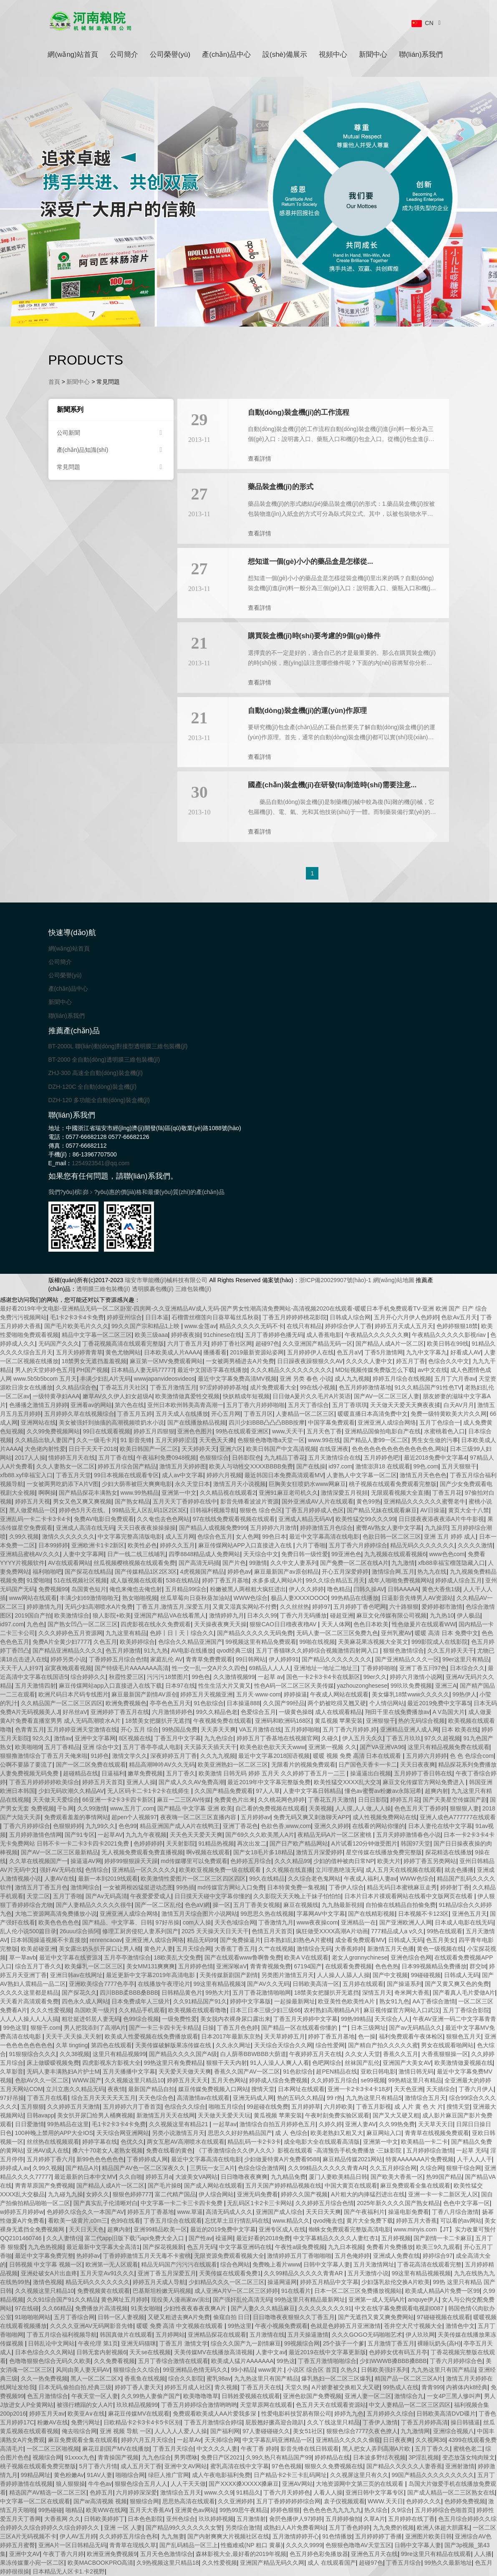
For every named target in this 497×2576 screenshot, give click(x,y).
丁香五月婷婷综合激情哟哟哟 (199, 2404)
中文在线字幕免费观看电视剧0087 (400, 2308)
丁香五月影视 (373, 2106)
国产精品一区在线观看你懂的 (300, 2027)
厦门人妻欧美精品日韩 (338, 2176)
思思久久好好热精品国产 (240, 2133)
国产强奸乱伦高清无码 (242, 2299)
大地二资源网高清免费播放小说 (56, 1913)
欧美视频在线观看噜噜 (197, 2010)
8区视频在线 (135, 1738)
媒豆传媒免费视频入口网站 (213, 2089)
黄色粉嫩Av (69, 2475)
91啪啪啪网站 (33, 2317)
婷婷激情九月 (44, 1606)
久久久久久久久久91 (325, 2308)
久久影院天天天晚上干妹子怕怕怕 (297, 1896)
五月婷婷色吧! (382, 1457)
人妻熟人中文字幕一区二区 (362, 1475)
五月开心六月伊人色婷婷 (406, 1317)
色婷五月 (101, 2492)
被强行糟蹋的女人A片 (85, 2404)
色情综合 (96, 1869)
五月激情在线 (267, 2334)
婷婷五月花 (404, 1799)
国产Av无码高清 (106, 1896)
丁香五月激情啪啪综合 (327, 2361)
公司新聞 (111, 432)
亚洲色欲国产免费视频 (312, 2396)
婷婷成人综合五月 (458, 1580)
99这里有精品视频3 (218, 1983)
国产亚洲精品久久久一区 (407, 1659)
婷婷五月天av (47, 2413)
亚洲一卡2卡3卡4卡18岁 (359, 2089)
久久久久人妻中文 (369, 1361)
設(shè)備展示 (284, 54)
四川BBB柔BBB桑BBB (129, 1992)
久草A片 (374, 2518)
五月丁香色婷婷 (349, 2527)
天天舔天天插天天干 (210, 1747)
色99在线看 (126, 2220)
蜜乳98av (219, 2378)
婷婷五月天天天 (187, 2080)
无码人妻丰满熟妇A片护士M (63, 2071)
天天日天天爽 (323, 2211)
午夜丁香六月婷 (63, 2554)
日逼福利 (113, 1773)
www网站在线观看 (33, 1598)
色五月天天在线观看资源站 (331, 2404)
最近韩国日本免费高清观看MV (284, 1475)
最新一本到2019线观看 (108, 1878)
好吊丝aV (75, 1712)
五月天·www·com (258, 1694)
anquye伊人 (423, 2299)
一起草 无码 (471, 2150)
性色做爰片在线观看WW (423, 1624)
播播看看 (215, 1352)
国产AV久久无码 (268, 1983)
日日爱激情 (29, 2124)
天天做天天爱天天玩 (224, 2115)
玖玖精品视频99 (137, 2404)
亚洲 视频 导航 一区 (125, 2431)
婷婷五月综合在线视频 (402, 1378)
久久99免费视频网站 (53, 1431)
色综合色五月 (214, 1536)
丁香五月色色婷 (237, 2027)
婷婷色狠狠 (285, 2510)
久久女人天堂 (362, 2054)
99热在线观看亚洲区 (242, 1431)
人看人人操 (328, 2492)
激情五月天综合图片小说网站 (199, 1913)
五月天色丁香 (324, 1431)
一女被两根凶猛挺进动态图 (138, 1887)
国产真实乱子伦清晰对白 (105, 2203)
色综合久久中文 (448, 1361)
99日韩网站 (251, 1659)
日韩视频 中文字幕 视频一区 (46, 2264)
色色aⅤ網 (197, 1905)
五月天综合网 (193, 1948)
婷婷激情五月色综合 (326, 1527)
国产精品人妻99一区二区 (376, 1440)
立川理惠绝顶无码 (338, 1869)
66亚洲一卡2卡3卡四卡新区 (118, 1799)
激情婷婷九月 (226, 1615)
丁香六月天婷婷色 (286, 2492)
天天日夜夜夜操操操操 (146, 1527)
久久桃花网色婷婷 (281, 1799)
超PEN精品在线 (336, 2071)
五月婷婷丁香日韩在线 (423, 1773)
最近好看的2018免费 (263, 2238)
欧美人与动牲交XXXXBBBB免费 (251, 1466)
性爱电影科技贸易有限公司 (296, 2413)
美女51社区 (308, 2431)
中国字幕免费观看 (331, 1422)
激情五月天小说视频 (239, 1484)
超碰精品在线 (80, 1773)
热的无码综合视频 (421, 1720)
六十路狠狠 (404, 1606)
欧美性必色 (142, 1545)
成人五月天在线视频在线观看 (403, 1869)
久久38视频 (75, 2054)
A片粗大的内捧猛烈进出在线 (368, 2194)
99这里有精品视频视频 (421, 2273)
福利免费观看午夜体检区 (411, 2036)
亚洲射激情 (459, 2466)
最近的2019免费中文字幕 (223, 2229)
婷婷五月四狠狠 (154, 1431)
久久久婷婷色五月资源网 (70, 1633)
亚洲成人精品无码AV (305, 1519)
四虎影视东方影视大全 (111, 2062)
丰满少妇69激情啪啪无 (89, 1598)
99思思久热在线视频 (267, 1913)
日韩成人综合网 (350, 1317)
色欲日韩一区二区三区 (392, 1536)
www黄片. (271, 2369)
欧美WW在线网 (106, 2510)
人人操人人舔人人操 (343, 1975)
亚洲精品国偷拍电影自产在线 (383, 1431)
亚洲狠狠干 (380, 1720)
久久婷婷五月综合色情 (324, 2203)
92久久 (42, 1738)
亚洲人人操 (141, 1782)
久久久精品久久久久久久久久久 (291, 1370)
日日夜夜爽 (397, 2440)
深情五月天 (376, 1992)
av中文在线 (432, 1370)
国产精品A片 (82, 2168)
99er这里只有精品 (465, 1659)
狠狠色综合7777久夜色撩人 (362, 2431)
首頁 (54, 381)
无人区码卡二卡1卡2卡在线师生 (149, 1790)
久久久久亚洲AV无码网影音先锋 (92, 2325)
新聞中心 (373, 54)
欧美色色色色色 (58, 1922)
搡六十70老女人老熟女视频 (107, 2150)
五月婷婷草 (305, 2106)
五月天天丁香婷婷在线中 (185, 1501)
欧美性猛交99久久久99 (365, 1519)
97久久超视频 (442, 1738)
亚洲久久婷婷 (331, 1826)
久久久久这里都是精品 (29, 1992)
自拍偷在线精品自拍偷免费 (401, 1905)
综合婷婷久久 (88, 1676)
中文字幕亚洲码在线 (245, 2247)
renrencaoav (106, 1940)
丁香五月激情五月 (173, 1387)
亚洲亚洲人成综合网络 (387, 1422)
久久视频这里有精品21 (179, 2124)
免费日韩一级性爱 (304, 1554)
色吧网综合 (326, 2062)
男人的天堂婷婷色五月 (44, 1370)
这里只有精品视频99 (119, 2054)
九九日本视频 (345, 2247)
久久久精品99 (292, 1861)
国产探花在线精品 (88, 1571)
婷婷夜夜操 (185, 1334)
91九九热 (156, 1650)
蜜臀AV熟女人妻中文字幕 (389, 1527)
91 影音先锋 (136, 1440)
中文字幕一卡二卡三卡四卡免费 (182, 2203)
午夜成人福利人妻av (370, 1878)
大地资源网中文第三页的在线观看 (360, 2483)
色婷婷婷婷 (148, 1843)
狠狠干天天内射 (226, 2062)
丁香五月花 (447, 1492)
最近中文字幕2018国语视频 (274, 1755)
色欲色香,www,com (286, 1826)
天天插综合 (440, 2089)
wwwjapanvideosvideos (164, 1378)
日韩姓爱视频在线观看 (251, 2396)
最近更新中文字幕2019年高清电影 (151, 1975)
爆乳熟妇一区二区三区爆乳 (336, 2378)
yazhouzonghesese (362, 1685)
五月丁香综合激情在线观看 (173, 2361)
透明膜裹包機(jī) (153, 1288)
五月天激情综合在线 (334, 1457)
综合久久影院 (185, 2378)
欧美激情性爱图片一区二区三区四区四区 (193, 1878)
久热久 (349, 2369)
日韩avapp (40, 2115)
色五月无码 (201, 2247)
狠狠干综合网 (463, 2168)
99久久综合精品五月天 (335, 1580)
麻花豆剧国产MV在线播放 (115, 2448)
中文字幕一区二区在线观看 (35, 2501)
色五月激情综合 (47, 2396)
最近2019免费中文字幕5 (438, 1703)
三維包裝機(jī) (193, 1288)
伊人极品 (468, 1615)
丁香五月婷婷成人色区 (314, 1510)
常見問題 (111, 467)
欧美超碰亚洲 (38, 1948)
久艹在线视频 (275, 1948)
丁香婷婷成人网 (147, 2159)
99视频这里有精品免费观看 (260, 1641)
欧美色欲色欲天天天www (272, 1747)
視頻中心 (333, 54)
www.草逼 (189, 2211)
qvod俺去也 (328, 2220)
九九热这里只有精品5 (374, 2097)
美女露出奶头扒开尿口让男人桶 (100, 1948)
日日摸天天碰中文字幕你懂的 (212, 1896)
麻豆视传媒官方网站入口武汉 (401, 2010)
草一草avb (22, 1957)
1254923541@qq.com (100, 1163)
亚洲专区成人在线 (282, 2229)
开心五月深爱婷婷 (345, 1571)
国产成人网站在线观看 (213, 2185)
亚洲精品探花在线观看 (217, 2334)
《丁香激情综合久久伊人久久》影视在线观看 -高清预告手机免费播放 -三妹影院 (299, 2150)
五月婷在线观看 (363, 1983)
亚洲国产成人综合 (279, 2211)
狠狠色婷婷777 (132, 2194)
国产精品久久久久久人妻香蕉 (404, 2466)
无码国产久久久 (58, 1343)
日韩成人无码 (405, 1940)
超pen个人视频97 (134, 1817)
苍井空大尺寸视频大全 (413, 2325)
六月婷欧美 (338, 2106)
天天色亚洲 (408, 2089)
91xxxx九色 (80, 2457)
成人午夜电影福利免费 (221, 2475)
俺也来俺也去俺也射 (135, 1589)
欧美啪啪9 (28, 1747)
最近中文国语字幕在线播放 (212, 1370)
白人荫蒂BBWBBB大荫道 (253, 2054)
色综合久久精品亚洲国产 (190, 1641)
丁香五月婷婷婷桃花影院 (294, 1317)
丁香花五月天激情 (331, 1799)
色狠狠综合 (214, 1457)
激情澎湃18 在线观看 (383, 1466)
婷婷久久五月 (177, 1545)
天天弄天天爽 (218, 1729)
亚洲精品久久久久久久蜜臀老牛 (424, 1501)
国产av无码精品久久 (415, 2027)
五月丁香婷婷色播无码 (274, 1334)
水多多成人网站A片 (277, 1580)
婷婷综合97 (438, 2255)
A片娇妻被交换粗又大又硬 (346, 2387)
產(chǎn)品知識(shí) (111, 450)
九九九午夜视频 (146, 1834)
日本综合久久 (467, 1668)
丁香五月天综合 (173, 2448)
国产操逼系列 (404, 1983)
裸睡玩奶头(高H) (438, 2343)
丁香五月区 (258, 1413)
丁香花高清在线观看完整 (429, 2264)
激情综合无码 (314, 1948)
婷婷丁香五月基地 (225, 1580)
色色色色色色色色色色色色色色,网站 (399, 1448)
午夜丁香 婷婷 (259, 2448)
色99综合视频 (141, 2019)
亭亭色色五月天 (170, 1703)
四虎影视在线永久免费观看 (156, 1624)
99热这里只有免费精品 (173, 2062)
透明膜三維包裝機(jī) (103, 1288)
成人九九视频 (352, 1378)
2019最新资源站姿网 (257, 1352)
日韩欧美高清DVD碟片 (446, 2413)
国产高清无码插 (199, 1562)
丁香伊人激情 (380, 2422)
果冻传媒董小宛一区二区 (32, 2562)
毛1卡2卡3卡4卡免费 (77, 1317)
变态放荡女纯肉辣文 (468, 2457)
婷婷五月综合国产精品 (127, 1466)
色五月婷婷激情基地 (365, 1387)
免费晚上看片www (276, 2264)
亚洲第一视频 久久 (332, 1747)
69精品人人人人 (269, 1668)
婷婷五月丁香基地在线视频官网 (277, 1738)
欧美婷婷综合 (137, 1641)
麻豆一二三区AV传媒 (184, 1799)
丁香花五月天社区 (123, 1387)
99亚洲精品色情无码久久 (195, 2369)
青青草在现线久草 (132, 2545)
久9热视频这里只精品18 (167, 2562)
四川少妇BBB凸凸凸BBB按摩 (267, 1422)
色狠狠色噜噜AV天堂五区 (358, 2545)
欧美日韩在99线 (448, 1343)
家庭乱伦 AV (166, 1659)
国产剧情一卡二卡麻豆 (443, 2238)
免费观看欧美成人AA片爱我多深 (215, 2413)
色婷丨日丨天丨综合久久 (182, 1633)
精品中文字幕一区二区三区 (97, 1334)
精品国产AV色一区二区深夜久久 (144, 2168)
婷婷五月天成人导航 (159, 2282)
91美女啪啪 (146, 2308)
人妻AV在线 (59, 1878)
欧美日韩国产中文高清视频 (281, 1448)
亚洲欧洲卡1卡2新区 (98, 1545)
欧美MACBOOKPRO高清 (101, 2562)
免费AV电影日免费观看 (104, 1519)
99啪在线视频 (317, 1641)
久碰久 (330, 1738)
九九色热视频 (45, 2247)
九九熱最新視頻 (342, 1905)
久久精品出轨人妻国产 (44, 1440)
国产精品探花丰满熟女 (88, 1492)
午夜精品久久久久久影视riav (449, 1334)
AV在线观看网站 (69, 1562)
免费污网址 (85, 2422)
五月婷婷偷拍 (343, 2518)
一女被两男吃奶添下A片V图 (63, 1484)
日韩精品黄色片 (181, 1992)
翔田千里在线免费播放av (397, 1712)
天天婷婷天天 (199, 1448)
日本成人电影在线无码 (464, 1922)
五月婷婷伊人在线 (310, 1352)
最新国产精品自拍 (151, 2089)
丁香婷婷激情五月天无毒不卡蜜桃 (147, 2255)
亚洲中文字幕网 (95, 1738)
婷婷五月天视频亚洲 (206, 1694)
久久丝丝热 (294, 1606)
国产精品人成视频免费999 (213, 1527)
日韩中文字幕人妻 (326, 2264)
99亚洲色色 (346, 1554)
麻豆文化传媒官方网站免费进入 (424, 1782)
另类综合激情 (242, 2527)
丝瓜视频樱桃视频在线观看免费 (134, 1562)
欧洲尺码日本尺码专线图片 (73, 1694)
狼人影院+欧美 (112, 1615)
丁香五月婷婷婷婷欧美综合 (44, 1782)
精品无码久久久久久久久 (422, 1545)
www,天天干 (287, 1431)
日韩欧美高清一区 (316, 1983)
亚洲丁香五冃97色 (423, 1668)
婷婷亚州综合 (124, 1317)
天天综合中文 (260, 1554)
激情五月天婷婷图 (182, 1466)
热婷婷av (88, 2255)
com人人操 (197, 1922)
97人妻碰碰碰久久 (266, 2431)
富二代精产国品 (175, 2194)
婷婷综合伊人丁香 (348, 1326)
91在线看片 (296, 2290)
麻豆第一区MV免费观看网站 (166, 1361)
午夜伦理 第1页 (98, 2343)
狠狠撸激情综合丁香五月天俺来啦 (44, 1755)
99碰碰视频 (426, 1975)
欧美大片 (389, 1861)
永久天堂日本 (192, 1484)
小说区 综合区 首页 (312, 2369)
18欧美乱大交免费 (178, 1957)
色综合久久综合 (184, 2106)
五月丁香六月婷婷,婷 (350, 1729)
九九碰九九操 (65, 2194)
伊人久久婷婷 (306, 1589)
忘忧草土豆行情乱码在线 (237, 2220)
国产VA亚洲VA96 (382, 1747)
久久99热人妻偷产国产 (150, 2396)
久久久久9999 (304, 2545)
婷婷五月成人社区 (187, 2387)
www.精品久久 (291, 2220)
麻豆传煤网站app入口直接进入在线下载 (110, 1685)
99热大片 (217, 1992)
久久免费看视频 (114, 2361)
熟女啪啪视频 (139, 1598)
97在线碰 (27, 2308)
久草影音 (11, 2071)
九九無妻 (172, 2536)
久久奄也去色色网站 (163, 1519)
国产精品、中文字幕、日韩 (117, 1922)
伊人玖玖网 (420, 2334)
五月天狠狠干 (459, 1466)
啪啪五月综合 (226, 2106)
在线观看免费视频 (348, 1966)
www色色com (446, 1554)
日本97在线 (180, 1685)
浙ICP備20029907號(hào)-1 (335, 1280)
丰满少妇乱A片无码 (105, 1378)
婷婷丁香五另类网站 (430, 1861)
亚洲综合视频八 (453, 2431)
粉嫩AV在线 (52, 2422)
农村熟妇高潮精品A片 (332, 2010)
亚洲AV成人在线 (48, 2150)
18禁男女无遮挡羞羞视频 (94, 1361)
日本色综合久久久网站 (44, 2352)
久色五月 (105, 1641)
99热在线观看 (445, 1931)
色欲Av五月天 (459, 1317)
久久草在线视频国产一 (38, 1861)
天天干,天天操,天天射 (73, 2036)
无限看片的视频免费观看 (303, 1764)
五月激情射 (251, 2518)
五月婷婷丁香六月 (50, 2159)
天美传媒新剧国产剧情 (228, 1975)
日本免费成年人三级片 (140, 2001)
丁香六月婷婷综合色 (456, 2361)
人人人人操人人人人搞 (29, 2019)
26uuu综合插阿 (79, 1931)
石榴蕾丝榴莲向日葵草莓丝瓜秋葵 (215, 1317)
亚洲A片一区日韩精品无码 (72, 2545)
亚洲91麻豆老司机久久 (288, 1492)
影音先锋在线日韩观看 (309, 2448)
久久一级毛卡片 (96, 1440)
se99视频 (373, 2080)
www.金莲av (200, 1326)
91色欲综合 (209, 1703)
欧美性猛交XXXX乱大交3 (346, 1782)
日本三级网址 (368, 2027)
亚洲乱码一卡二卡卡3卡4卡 (35, 1519)
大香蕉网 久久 (62, 2518)
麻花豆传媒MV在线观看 (138, 2413)
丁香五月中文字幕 (177, 1738)
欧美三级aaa (151, 1334)
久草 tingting (72, 2045)
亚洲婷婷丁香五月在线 (120, 1712)
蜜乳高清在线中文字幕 (239, 2466)
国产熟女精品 (132, 1501)
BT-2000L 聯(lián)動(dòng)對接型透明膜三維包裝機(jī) (118, 1046)
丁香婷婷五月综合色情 (118, 1659)
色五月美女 (440, 1940)
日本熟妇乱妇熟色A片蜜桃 (298, 1940)
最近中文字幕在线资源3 (70, 1957)
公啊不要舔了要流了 (26, 1764)
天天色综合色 (156, 2097)
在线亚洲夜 (333, 1448)
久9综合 (401, 2510)
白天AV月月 (459, 1405)
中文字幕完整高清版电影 (130, 1536)
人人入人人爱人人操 (180, 2431)
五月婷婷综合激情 (429, 2150)
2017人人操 (30, 1457)
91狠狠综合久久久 (33, 2054)
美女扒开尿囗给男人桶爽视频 (95, 2115)
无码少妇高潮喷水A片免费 (99, 1606)
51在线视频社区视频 (80, 1580)
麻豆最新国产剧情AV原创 (144, 1694)
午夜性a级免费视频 (300, 2247)
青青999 (432, 2387)
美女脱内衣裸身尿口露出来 (235, 2019)
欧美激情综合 (71, 1615)
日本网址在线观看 (301, 2089)
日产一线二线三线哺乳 (136, 1554)
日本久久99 (262, 1615)
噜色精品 (339, 1589)
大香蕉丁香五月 (234, 1948)
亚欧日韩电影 (378, 2071)
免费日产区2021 (222, 2457)
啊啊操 (47, 1492)
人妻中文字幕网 (83, 1554)
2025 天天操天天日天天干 (215, 1931)
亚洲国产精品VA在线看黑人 (170, 1615)
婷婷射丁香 (454, 1887)
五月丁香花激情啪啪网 (261, 1992)
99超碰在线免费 (267, 2106)
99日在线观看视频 (107, 1431)
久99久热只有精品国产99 (278, 2457)
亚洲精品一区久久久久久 (144, 1869)
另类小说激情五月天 (178, 2133)
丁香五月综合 (403, 2562)
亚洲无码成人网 (253, 2097)
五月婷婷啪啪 (302, 1729)
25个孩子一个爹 (344, 2343)
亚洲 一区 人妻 (123, 2527)
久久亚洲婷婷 (235, 2501)
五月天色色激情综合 (166, 2554)
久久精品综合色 (76, 1387)
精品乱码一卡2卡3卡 (254, 2141)
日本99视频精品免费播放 (434, 1966)
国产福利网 (225, 2431)
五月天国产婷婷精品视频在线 (283, 2185)
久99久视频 (24, 1536)
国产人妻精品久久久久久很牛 (94, 1905)
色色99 (128, 1826)
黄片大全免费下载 (369, 2220)
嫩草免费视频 (145, 1773)
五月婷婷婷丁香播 (378, 2536)
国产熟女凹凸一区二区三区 (83, 1624)
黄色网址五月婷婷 (124, 2299)
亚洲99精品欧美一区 (160, 2229)
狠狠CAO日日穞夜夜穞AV (284, 1624)
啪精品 (74, 2510)
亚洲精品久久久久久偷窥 (348, 2440)
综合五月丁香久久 (38, 1966)
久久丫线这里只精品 (333, 2422)
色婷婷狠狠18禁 (457, 1326)
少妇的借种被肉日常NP (343, 1861)
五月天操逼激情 (308, 2334)
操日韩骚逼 (465, 2422)
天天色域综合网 (234, 1922)
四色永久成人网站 (85, 2001)
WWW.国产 (87, 2080)
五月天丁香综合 (308, 1405)
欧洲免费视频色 (126, 1703)
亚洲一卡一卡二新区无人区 (443, 2194)
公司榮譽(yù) (170, 54)
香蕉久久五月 (400, 2054)
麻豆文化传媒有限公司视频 (391, 1615)
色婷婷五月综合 (250, 1861)
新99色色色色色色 (100, 2159)
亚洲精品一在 (358, 1922)
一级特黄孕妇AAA (56, 1396)
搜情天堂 (263, 2089)
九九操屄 (436, 1527)
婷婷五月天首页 (102, 1782)
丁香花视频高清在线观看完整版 (123, 1343)
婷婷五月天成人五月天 (404, 1326)
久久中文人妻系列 (293, 1562)
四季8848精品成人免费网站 (204, 1554)
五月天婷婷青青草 (79, 1352)
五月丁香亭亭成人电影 (152, 1747)
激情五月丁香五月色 (41, 1887)
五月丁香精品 (62, 1747)
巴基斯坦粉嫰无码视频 (162, 2290)
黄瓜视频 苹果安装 (339, 1720)
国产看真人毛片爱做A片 (464, 1992)
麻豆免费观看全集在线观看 (415, 2185)
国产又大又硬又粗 (396, 2115)
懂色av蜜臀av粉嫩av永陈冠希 (383, 1790)
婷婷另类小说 (68, 1659)
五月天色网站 (228, 2080)
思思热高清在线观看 (188, 2501)
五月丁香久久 (432, 2448)
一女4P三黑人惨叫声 (454, 2396)
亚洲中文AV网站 (185, 2466)
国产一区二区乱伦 (158, 1905)
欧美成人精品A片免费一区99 (442, 2290)
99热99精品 (356, 2019)
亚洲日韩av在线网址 (76, 1975)
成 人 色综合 (291, 2133)
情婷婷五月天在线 (71, 1457)
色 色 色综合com (471, 1755)
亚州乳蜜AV (396, 1633)
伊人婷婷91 (284, 1659)
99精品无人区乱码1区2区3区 (149, 1510)
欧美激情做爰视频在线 (463, 2062)
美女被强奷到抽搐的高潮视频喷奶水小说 (111, 1422)
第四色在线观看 (111, 2045)
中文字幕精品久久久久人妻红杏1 (335, 2238)
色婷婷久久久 (423, 2501)
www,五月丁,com (132, 1808)
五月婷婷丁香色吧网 (359, 1606)
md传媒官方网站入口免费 (230, 1887)
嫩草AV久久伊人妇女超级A (117, 1396)
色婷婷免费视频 (464, 2501)
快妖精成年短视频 (246, 1396)
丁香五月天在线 (261, 2387)
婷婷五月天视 (32, 1501)
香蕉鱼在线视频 (144, 2378)
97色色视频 (287, 2466)
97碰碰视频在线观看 (443, 2317)
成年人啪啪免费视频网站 (400, 1580)
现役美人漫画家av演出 (180, 2299)
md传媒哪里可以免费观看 (194, 1861)
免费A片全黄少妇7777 (61, 1641)
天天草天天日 (435, 2124)
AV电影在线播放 (192, 1650)
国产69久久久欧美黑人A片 (259, 1834)
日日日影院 (372, 1799)
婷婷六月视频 (224, 1475)
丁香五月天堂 (73, 1475)
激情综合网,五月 (393, 1571)
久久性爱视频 (219, 2562)
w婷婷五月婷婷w (21, 2211)
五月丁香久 (180, 1773)
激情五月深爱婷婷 (319, 1852)
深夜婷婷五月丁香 (173, 1755)
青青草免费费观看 (209, 1659)
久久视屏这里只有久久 (359, 2475)
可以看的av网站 (461, 2220)
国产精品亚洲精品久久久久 (68, 1650)
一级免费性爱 (179, 2019)
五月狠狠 (32, 2106)
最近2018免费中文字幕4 (435, 1457)
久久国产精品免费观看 (223, 1790)
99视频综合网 (302, 2343)
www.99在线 (324, 1440)
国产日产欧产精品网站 (299, 1843)
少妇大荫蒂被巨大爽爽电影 (137, 1484)
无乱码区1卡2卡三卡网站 (259, 2203)
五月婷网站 (170, 2334)
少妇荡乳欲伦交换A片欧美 (395, 2282)
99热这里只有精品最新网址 (310, 2299)
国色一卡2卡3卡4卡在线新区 (323, 1676)
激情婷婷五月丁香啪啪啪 (299, 2255)
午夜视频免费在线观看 (222, 1720)
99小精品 (243, 2369)
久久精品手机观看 (142, 2010)
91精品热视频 (216, 1843)
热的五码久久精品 (300, 2097)
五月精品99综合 (186, 1589)
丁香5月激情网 (384, 1352)
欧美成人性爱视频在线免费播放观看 (151, 2036)
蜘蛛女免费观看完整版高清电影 (350, 2229)
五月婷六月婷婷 (426, 1755)
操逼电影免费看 (408, 2211)
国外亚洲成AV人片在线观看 (317, 1501)
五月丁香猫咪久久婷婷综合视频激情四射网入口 (318, 1650)
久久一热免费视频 (44, 2378)
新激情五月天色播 (390, 1948)
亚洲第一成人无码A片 (376, 2299)
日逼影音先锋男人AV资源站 (417, 1598)
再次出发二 (251, 1843)
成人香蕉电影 (323, 1334)
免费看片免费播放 (389, 2247)
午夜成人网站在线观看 (339, 1694)
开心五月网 (225, 1413)
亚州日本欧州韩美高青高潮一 (185, 1405)
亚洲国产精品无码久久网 (272, 2562)
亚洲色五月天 (469, 1913)
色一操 (367, 2036)
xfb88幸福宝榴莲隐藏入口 (451, 1562)
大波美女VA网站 (196, 2176)
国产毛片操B (164, 2185)
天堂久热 (296, 2387)
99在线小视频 (318, 1387)
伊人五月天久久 (362, 1738)
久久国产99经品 (284, 1703)
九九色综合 (218, 1738)
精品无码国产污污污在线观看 (179, 2264)
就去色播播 (459, 1869)
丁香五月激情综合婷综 (213, 2422)
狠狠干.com (45, 2027)
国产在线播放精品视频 (196, 1422)
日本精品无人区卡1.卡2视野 (69, 2571)
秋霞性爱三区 (126, 1676)
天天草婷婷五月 (284, 2036)
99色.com (426, 1466)
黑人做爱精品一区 (32, 1510)
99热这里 (240, 2325)
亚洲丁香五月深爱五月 (167, 2273)
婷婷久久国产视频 (304, 2194)
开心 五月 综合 (140, 1729)
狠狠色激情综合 (403, 1650)
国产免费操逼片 (240, 1940)
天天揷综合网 (222, 2440)
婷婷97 (321, 1606)
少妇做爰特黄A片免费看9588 (281, 2159)
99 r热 (335, 2097)
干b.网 (65, 1808)
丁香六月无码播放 (303, 1615)
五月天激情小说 (368, 2273)
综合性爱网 (330, 2045)
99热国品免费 (180, 1729)
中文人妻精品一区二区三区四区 (410, 2404)
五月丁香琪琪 (349, 1405)
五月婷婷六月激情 (273, 1527)
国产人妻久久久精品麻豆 (263, 2308)
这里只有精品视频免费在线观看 (448, 1747)
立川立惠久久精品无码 (75, 2089)
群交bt (477, 1966)
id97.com (340, 1466)
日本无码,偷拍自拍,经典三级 (75, 2387)
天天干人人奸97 (21, 1668)
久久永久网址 (233, 2045)
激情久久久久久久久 (68, 1536)
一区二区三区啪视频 (53, 2448)
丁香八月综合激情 (455, 2211)
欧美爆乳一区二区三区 (94, 1966)
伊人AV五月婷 (78, 2536)
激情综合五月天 (425, 2097)
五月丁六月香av (455, 1378)
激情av (63, 1738)
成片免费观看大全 (273, 1387)
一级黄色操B (295, 1712)
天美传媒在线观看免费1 (230, 2273)
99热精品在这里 (68, 2124)
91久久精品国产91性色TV (428, 1387)
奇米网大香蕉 (411, 1992)
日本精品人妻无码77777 (142, 1370)
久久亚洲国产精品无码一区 (318, 1343)
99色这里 (15, 2027)
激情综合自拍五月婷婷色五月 (277, 2124)
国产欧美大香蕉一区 (397, 2176)
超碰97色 (267, 1343)
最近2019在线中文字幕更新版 (327, 2352)
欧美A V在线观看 (306, 1957)
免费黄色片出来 (234, 1799)
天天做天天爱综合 (56, 1799)
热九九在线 (432, 1571)
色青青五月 (29, 1729)
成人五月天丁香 (141, 2466)
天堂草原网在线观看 (266, 2404)
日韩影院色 (246, 1457)
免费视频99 (53, 1589)
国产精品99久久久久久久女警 (184, 2527)
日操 (208, 2027)
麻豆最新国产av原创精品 (286, 1571)
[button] (237, 299)
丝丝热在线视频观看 (53, 2141)
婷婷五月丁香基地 (150, 2211)
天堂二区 (38, 1896)
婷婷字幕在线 (99, 2141)
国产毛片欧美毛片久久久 (76, 1326)
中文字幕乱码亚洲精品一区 (277, 2440)
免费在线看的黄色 (169, 2150)
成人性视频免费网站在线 (385, 1817)
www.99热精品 (140, 1492)
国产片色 (234, 1562)
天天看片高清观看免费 (29, 2001)
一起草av (225, 2124)
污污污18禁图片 (168, 1676)
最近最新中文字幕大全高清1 (103, 2247)
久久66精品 (57, 2308)
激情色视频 (47, 2282)
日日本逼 (157, 1317)
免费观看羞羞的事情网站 (76, 1817)
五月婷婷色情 (195, 1966)
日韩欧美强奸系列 (384, 2369)
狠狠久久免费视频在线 (334, 2466)
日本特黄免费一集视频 (296, 1887)
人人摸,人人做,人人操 (363, 1808)
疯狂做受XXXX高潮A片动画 (332, 1931)
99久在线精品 (267, 1878)
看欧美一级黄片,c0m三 (77, 2220)
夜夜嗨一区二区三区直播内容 (199, 1817)
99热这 (286, 2361)
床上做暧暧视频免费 (53, 2062)
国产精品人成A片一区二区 (390, 1343)
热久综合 (376, 2510)
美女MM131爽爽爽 (150, 1966)
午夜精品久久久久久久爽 (377, 1334)
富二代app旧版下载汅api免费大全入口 (135, 2238)
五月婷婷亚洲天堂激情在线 (82, 1729)
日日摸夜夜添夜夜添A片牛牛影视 (441, 1519)
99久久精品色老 (217, 1712)
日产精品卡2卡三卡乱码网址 (290, 2475)
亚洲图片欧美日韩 (428, 2536)
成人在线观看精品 (338, 1712)
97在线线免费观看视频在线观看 (234, 1519)
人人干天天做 (188, 2483)
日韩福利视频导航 (213, 1510)
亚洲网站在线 (38, 1422)
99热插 (185, 1887)
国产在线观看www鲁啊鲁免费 (242, 1957)
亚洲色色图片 (194, 1431)
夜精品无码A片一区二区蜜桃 (335, 1834)
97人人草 (268, 1790)
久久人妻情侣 (63, 2238)
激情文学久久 (129, 1755)
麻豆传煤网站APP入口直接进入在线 (245, 1545)
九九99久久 (101, 1826)
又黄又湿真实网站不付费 (244, 1606)
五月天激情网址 (373, 2264)
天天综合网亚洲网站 (122, 2133)
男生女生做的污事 (434, 1440)
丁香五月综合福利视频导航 (62, 2334)
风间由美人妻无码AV (83, 2369)
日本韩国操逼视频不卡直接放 (48, 1940)
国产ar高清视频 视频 (100, 2501)
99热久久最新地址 (448, 2562)
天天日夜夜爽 (417, 1764)
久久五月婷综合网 (393, 2168)
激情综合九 (409, 2396)
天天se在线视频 (150, 2352)
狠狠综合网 (144, 2501)
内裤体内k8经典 (466, 2387)
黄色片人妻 (158, 1948)
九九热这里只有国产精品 (443, 2369)
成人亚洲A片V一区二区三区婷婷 (236, 2290)
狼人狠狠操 (70, 2483)
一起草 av (270, 1676)
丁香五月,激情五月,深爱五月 (172, 1606)
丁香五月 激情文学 (183, 2343)
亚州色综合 (180, 2518)
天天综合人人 (391, 2019)
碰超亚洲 (341, 1615)
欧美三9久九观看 (438, 2247)
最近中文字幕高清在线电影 (324, 1536)
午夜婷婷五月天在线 (315, 2054)
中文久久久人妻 (217, 2448)
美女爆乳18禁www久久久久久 (410, 1694)
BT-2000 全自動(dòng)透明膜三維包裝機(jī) (104, 1059)
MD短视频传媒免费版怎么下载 (375, 1370)
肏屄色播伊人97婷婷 (296, 2518)
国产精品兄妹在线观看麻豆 (382, 1510)
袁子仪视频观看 (344, 2501)
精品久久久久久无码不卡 (251, 1326)
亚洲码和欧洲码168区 (283, 1720)
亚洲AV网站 (297, 2483)
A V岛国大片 (448, 1712)
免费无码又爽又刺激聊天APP (311, 1817)
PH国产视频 (92, 1370)
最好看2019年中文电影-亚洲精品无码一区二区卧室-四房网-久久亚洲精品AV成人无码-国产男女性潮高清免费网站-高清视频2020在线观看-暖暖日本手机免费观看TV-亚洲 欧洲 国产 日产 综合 (243, 1308)
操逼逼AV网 (86, 1861)
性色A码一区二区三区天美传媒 (294, 1685)
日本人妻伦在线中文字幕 (440, 1826)
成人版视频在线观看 (136, 1580)
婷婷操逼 (295, 1694)
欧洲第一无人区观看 (112, 2264)
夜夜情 (116, 2089)
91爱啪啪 (39, 1580)
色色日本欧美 (371, 1624)
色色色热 (387, 1966)
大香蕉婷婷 (349, 1948)
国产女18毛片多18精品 (263, 1852)
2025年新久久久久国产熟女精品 (398, 2203)
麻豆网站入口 (383, 2133)
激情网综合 (85, 1887)
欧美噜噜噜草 (200, 2396)
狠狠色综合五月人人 (141, 2483)
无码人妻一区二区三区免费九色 (337, 1633)
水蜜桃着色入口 (444, 1431)
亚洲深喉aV (231, 1966)
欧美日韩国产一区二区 (149, 1448)
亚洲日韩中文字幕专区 (375, 2492)
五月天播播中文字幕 (129, 2071)
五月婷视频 (396, 2238)
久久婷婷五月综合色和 (128, 2536)
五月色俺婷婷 (352, 2255)
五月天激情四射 (35, 1685)
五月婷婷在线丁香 (411, 2518)
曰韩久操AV (368, 1589)
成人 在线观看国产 (332, 2562)
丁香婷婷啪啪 (378, 1668)
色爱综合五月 (258, 1712)
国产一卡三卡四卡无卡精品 (164, 2027)
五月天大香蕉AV (150, 2510)
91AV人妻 (99, 2475)
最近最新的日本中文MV (85, 2176)
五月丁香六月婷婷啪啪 (255, 1405)
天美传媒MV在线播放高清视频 (213, 2352)
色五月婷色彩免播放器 (319, 2554)
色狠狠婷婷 (67, 1826)
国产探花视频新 (163, 2247)
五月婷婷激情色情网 (35, 1834)
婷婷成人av (15, 2168)
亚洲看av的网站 (91, 1405)
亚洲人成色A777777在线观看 (458, 1817)
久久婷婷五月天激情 (73, 2106)
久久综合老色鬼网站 (314, 1878)
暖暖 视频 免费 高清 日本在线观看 (358, 1755)
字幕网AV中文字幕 (321, 1913)
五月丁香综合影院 (466, 2010)
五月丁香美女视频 (256, 1905)
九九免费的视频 (393, 2527)
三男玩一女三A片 (212, 2168)
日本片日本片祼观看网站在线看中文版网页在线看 (409, 1896)
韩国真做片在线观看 (126, 2334)
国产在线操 (310, 1466)
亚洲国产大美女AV (407, 2062)
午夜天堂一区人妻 (94, 2396)
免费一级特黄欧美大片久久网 (449, 1413)
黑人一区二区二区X (96, 2378)
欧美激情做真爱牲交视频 (187, 1396)
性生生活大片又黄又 (224, 1685)
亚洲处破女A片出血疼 (49, 2273)
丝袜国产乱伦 (362, 2062)
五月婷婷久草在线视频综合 (79, 1413)
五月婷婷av (255, 1817)
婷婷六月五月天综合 (147, 2440)
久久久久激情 (475, 1545)
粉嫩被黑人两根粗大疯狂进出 (248, 1589)
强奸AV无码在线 (61, 1869)
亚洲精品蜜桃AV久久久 (30, 1554)
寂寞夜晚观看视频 (68, 1668)
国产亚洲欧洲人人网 (405, 1922)
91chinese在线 (222, 1334)
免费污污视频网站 (23, 1317)
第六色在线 (129, 1405)
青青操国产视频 (118, 2457)
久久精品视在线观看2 (228, 1492)
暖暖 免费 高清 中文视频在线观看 (180, 2325)
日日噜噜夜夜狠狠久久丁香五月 (294, 2317)
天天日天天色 (86, 2229)
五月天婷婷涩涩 (175, 1440)
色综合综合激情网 (261, 2168)
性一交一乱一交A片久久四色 (209, 1668)
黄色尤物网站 (123, 1352)
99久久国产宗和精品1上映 (146, 1326)
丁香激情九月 (275, 1922)
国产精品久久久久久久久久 (337, 1659)
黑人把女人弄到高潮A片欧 (377, 2448)
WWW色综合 (251, 1598)
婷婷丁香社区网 (231, 1343)
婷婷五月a (159, 2176)
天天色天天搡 (216, 1440)
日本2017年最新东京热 (231, 2036)
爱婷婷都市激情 (441, 1606)
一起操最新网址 (294, 2001)
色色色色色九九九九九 (332, 2510)
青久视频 (226, 2387)
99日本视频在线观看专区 (126, 1475)
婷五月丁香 (410, 1361)
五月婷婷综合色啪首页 (444, 2510)
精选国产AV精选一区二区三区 (48, 2492)
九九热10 (442, 1615)
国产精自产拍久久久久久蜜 (383, 2045)
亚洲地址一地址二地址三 (326, 1668)
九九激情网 (415, 2431)
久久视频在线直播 (289, 1869)
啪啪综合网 (130, 2475)
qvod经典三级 (234, 1650)
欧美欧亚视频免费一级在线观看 (220, 1869)
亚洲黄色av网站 (195, 2510)
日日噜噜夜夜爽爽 (244, 2176)
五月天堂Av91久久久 (107, 2273)
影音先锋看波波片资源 (249, 1501)
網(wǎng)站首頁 (73, 54)
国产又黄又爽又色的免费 (457, 1983)
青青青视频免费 (270, 1966)
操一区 (221, 1905)
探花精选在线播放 (448, 1852)
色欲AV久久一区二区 (42, 2080)
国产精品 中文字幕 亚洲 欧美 (194, 1808)
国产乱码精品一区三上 (188, 2545)
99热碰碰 (50, 2510)
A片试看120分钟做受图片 (364, 1843)
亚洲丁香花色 (240, 1826)
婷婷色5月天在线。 (84, 1510)
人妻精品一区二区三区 (305, 1413)
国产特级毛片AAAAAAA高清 (132, 1668)
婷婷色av (239, 1571)
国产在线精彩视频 (371, 1913)
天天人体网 (336, 1624)
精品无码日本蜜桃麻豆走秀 (402, 1887)
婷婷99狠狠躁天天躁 (131, 1861)
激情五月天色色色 (423, 1475)
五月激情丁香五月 (391, 2343)
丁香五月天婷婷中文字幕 (305, 2019)
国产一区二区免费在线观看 (91, 1764)
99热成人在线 (401, 2387)
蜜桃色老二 (467, 2448)
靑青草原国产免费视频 (44, 2185)
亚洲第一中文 (179, 1492)
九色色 (35, 1624)
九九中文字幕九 (426, 1352)
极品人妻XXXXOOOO (299, 1598)
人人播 (483, 2554)
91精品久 (248, 2492)
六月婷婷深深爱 (136, 2492)
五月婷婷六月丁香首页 (132, 2106)
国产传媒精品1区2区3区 (146, 1571)
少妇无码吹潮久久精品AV (71, 1790)
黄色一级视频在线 (440, 1948)
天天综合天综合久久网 (283, 2045)
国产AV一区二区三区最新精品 (59, 1852)
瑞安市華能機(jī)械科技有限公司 (166, 1280)
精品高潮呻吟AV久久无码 (162, 1764)
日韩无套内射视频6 (101, 2352)
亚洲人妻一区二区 (368, 2396)
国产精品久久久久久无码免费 (255, 1633)
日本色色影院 (145, 2518)
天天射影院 (180, 1843)
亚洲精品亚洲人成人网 (409, 1729)
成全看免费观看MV (360, 1940)
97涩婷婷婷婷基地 (223, 1387)
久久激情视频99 (234, 1676)
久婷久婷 (330, 2124)
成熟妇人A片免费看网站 (294, 2527)
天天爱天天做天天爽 (185, 2071)
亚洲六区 (231, 1448)
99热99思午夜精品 (243, 2510)
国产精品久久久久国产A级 (183, 2054)
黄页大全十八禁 (468, 1510)
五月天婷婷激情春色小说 (408, 1834)
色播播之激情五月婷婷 (38, 1405)
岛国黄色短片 (88, 1589)
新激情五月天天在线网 (165, 2115)
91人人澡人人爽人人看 (279, 2062)
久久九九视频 (217, 1755)
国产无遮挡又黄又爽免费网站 (376, 2317)
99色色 (201, 1676)
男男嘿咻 (185, 2457)
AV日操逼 (432, 1510)
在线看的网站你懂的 (378, 1826)
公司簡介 (124, 54)
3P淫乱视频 (424, 2457)
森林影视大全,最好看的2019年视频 (241, 2554)
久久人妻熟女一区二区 (65, 1466)
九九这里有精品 (126, 1633)
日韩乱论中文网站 (51, 2343)
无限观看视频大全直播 (400, 1492)
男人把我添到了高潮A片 (95, 2027)
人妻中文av (270, 2352)
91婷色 (100, 1755)
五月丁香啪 (67, 1896)
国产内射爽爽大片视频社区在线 (228, 2536)
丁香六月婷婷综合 (26, 1826)
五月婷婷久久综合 (390, 2413)
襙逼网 (224, 2238)
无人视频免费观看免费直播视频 (142, 1852)
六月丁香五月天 (187, 1343)
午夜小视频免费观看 (281, 2325)
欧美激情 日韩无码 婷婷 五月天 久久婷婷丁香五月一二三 (273, 1773)
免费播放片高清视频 (101, 2308)
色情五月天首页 (272, 1931)
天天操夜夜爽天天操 (220, 1624)
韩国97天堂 (416, 1843)
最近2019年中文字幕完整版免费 (268, 1782)
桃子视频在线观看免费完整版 (38, 2466)
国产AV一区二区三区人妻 (387, 1396)
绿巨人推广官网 (168, 2475)
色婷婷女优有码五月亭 (398, 2352)
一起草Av (189, 2440)
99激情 (258, 1562)
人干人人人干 (474, 2159)
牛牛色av (100, 2483)
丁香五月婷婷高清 (424, 2422)
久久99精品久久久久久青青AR (327, 2168)
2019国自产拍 (33, 1615)
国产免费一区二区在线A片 (354, 1562)
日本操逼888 (243, 1703)
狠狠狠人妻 (464, 1808)
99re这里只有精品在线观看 (436, 2554)
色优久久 (132, 2141)
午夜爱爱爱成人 (150, 1896)
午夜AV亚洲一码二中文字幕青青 (454, 2019)
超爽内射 (436, 1790)
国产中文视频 (390, 1975)
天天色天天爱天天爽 (196, 1834)
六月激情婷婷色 (172, 1712)
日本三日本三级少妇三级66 (265, 2010)
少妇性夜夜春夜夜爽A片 (195, 2308)
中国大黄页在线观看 (351, 2185)
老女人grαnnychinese (359, 1957)
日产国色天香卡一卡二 (367, 1764)
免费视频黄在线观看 (103, 2290)
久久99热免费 (397, 2124)
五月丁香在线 (116, 1457)
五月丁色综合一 (439, 1422)
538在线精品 (182, 1580)
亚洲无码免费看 (257, 2194)
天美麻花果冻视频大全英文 (373, 1641)
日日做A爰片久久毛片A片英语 (311, 1396)
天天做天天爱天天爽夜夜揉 (405, 1405)
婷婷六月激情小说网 (416, 1676)
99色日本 (274, 1536)
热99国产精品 (444, 2176)
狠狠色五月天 (463, 2036)
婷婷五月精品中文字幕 (329, 2282)
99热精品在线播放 (354, 1598)
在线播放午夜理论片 (164, 1983)
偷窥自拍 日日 (231, 2317)
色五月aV (349, 1352)
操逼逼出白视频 (370, 1773)
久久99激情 (92, 1808)
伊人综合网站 (216, 2194)
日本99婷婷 (53, 1545)
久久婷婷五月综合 (334, 2080)
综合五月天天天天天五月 (103, 2097)
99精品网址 (36, 2475)
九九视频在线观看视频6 (395, 1554)
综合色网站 (235, 2264)
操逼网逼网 (282, 2282)
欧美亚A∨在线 (86, 2413)
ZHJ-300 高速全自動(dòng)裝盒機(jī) (95, 1073)
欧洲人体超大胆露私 (443, 2527)
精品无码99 (202, 1940)
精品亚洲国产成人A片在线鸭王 (179, 1826)
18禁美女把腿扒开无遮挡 (157, 1720)
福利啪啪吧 (47, 1571)
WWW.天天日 (385, 2501)
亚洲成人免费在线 (396, 2255)
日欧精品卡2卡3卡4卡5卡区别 (142, 2422)
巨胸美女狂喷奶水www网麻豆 (307, 1484)
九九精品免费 (288, 2176)
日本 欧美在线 (459, 1729)
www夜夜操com (317, 1922)
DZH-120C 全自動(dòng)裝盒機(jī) (92, 1086)
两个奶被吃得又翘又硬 (337, 1703)
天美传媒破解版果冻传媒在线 (174, 2045)
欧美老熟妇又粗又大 (336, 2133)
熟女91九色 (394, 2001)
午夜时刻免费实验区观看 (337, 2115)
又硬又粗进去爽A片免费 (179, 2317)
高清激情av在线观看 (203, 2097)
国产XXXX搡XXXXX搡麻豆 (244, 2483)
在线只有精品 (304, 1326)
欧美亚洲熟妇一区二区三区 (233, 1764)
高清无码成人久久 (229, 2211)
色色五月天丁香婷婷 (420, 1808)
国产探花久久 (79, 1992)
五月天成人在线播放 (182, 1413)
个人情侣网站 (386, 1703)
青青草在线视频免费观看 (437, 2133)
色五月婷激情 (123, 1650)
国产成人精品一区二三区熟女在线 (451, 2492)
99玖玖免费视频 (411, 1685)
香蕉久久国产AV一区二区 (247, 2071)
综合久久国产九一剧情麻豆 (246, 2343)
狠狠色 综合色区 (261, 1510)
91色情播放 (337, 2536)
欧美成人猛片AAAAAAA (242, 2361)
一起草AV (110, 1834)
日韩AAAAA (403, 1589)
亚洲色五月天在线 (374, 2554)
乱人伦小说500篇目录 (28, 1931)
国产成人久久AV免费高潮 (192, 1782)
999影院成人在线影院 (439, 1641)
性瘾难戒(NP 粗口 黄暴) (252, 2545)
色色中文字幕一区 (466, 2203)
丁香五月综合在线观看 (173, 2220)
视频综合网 (47, 2457)
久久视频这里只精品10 (134, 2080)
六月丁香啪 (310, 1545)
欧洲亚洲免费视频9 (112, 2554)
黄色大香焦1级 (441, 1589)
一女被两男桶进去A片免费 (240, 1361)
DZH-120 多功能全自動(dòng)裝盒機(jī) (99, 1100)
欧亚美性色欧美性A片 (347, 2001)
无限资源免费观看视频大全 (229, 2255)
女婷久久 (97, 2194)
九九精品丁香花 (284, 1457)
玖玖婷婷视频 (216, 2518)
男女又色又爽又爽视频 (82, 1501)
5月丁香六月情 (98, 2466)
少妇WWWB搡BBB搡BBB (393, 2361)
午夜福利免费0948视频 (166, 1457)
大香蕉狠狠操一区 (444, 2054)
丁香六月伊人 (476, 2089)
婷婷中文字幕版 (250, 2001)
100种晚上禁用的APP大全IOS (54, 2133)
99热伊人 (464, 1694)
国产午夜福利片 (364, 2211)
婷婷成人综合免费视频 (278, 2080)
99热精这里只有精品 (414, 2080)
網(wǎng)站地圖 (393, 1280)
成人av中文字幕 (182, 1475)
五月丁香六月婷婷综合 (358, 1545)
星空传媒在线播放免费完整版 (384, 1852)
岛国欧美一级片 (94, 2010)
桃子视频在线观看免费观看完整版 (392, 1484)
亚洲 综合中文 (101, 1747)
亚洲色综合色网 (411, 1957)
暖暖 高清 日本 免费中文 (446, 1633)
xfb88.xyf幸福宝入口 (26, 1475)
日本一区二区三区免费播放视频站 (358, 2290)
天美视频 (320, 1808)
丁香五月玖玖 (403, 1738)
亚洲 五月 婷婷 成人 (450, 1536)
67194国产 (308, 1966)
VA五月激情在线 (260, 1729)
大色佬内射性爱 (45, 1448)
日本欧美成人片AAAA (172, 1352)
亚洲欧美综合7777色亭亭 (101, 1983)
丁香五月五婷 (134, 1413)
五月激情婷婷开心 (295, 2536)
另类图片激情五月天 (287, 1975)
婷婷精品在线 (332, 2457)
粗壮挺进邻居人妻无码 (91, 2019)
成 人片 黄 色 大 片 (418, 2106)
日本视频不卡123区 (423, 1913)
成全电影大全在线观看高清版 (322, 2141)
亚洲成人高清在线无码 (85, 1527)
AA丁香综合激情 (433, 2001)
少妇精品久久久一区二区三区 (227, 2282)
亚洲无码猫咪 (138, 2343)
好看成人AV (465, 1352)
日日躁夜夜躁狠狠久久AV (310, 1361)
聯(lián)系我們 (421, 54)
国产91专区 (80, 1834)
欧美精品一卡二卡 (424, 2141)
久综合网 (431, 2168)
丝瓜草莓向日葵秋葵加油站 (195, 1598)
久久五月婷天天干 (450, 1650)
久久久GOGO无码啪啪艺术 (367, 2334)
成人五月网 (179, 1536)
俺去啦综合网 (79, 2431)
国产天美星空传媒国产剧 (455, 1799)
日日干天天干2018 (92, 1448)
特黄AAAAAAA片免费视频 (420, 2159)
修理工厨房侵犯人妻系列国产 (140, 1931)
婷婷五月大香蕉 (416, 2220)
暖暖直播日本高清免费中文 (373, 1413)
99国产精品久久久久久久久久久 (432, 2475)
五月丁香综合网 (74, 2317)
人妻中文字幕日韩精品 (312, 1790)
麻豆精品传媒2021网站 (352, 2159)
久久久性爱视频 (50, 2010)
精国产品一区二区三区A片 (409, 2378)
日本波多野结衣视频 (379, 2457)
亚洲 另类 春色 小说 (305, 1378)
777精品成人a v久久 (397, 1931)
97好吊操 (168, 1922)
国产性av (200, 2238)
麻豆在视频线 (300, 1905)
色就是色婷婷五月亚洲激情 (345, 2325)
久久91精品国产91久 (200, 2001)
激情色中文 (460, 2325)
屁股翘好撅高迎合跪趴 (274, 2422)
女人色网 (247, 1536)
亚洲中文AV (24, 2554)
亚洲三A (446, 1685)
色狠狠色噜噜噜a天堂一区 (271, 1440)
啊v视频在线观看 (208, 1852)
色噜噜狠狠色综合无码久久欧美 (50, 2361)
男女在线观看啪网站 (447, 2045)
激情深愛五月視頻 (344, 1492)
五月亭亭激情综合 (127, 1957)
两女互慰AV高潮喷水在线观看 (186, 2141)
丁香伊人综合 (346, 1887)
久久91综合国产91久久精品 (62, 2299)
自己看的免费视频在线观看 (270, 1808)
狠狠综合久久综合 (136, 2369)
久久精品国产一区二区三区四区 (62, 1703)
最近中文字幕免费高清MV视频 (237, 1378)
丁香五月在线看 (47, 2097)
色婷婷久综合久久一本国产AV (85, 2211)
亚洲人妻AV (360, 2124)
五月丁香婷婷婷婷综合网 (288, 2501)
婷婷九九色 (348, 2413)
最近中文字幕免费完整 (44, 2255)
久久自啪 (130, 2176)
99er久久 (375, 1676)
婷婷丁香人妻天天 (138, 2387)
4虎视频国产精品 (202, 1571)
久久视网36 (431, 2440)
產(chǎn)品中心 (226, 54)
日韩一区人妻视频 (121, 2317)
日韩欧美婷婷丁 (104, 2518)
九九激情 (403, 1562)
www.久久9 (218, 2492)
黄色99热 (368, 1501)
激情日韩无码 (416, 2071)
